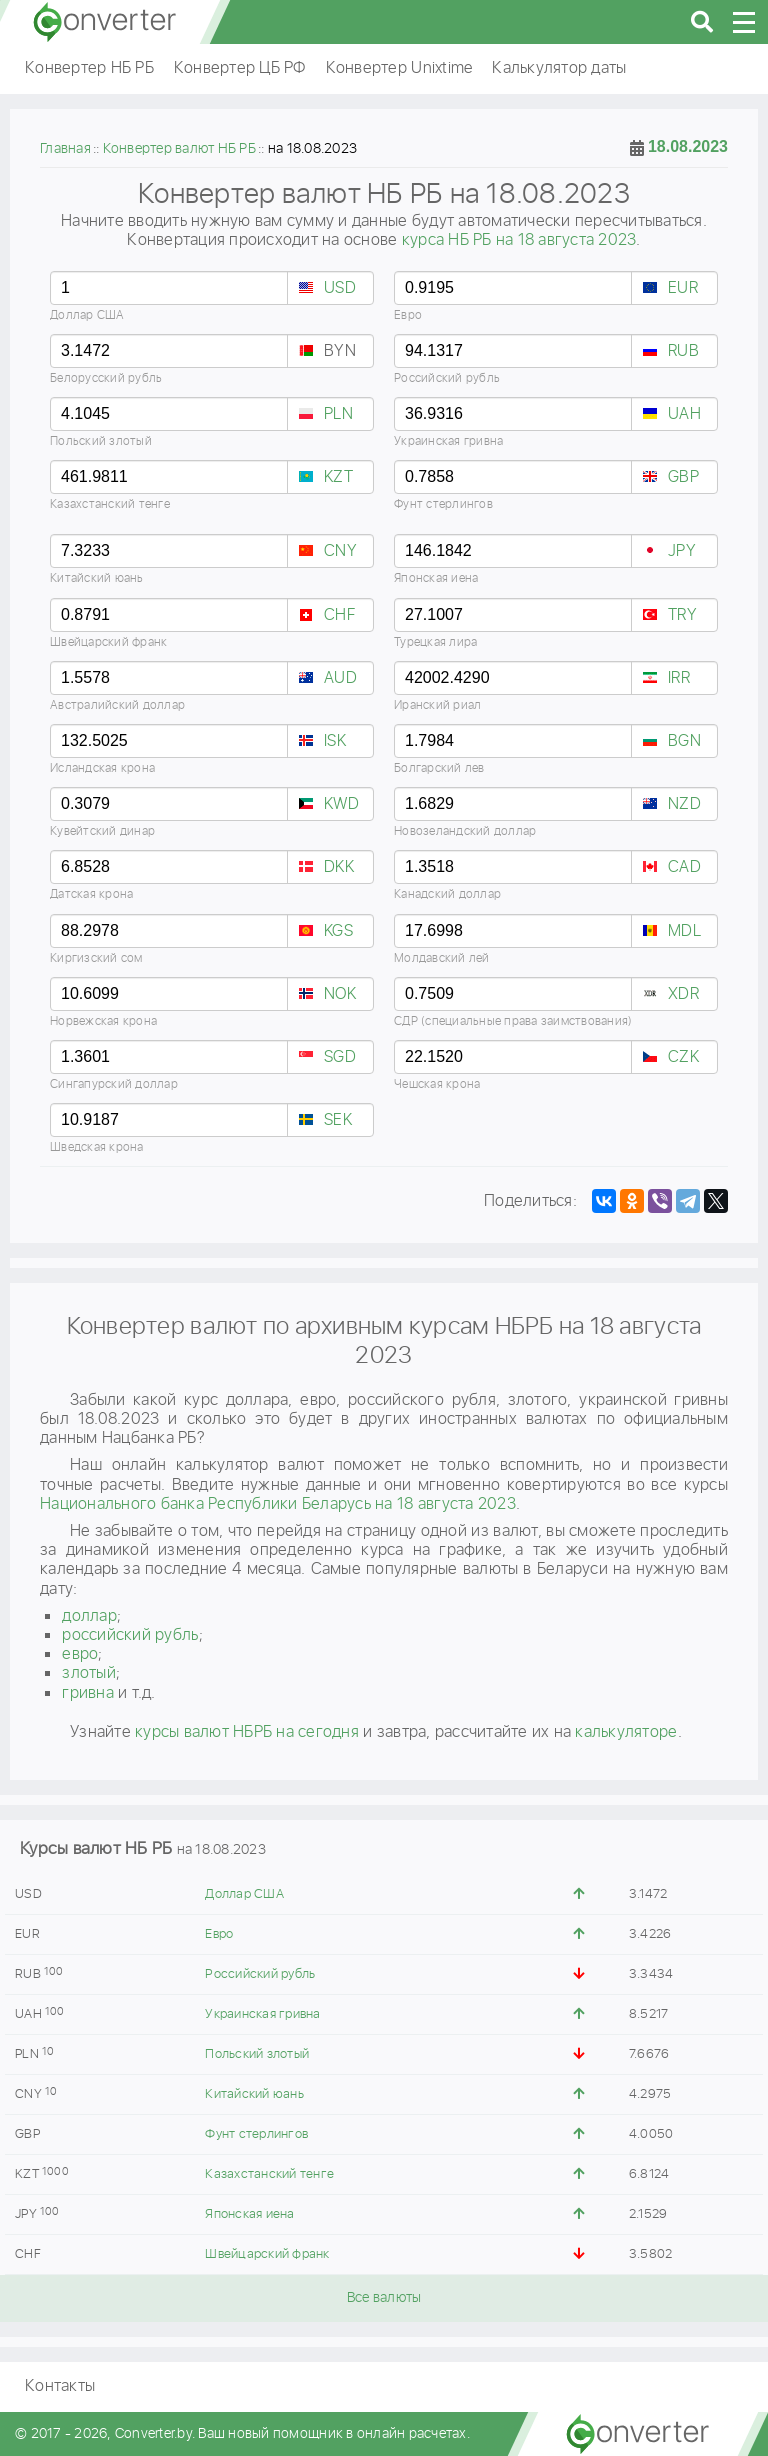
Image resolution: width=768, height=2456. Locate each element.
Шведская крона (97, 1147)
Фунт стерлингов (256, 2134)
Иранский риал (437, 705)
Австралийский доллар (117, 705)
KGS (338, 931)
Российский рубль (260, 1974)
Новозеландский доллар (465, 831)
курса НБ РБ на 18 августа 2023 (519, 240)
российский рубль (130, 1635)
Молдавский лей (442, 958)
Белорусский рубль (106, 378)
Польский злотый (257, 2054)
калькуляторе (626, 1732)
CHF (339, 615)
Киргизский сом (96, 958)
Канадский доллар (447, 894)
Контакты (60, 2386)
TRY (682, 615)
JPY (682, 551)
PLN (338, 414)
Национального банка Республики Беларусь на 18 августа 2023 (278, 1504)
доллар (89, 1616)
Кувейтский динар (102, 831)
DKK (339, 867)
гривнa (88, 1693)
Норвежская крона (103, 1021)
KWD (341, 804)
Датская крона (91, 894)
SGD (340, 1057)
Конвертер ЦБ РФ (240, 68)
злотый (89, 1673)
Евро (219, 1934)
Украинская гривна (262, 2014)
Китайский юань (254, 2094)
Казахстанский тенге (269, 2174)
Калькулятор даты (559, 68)
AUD (340, 678)
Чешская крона (437, 1084)
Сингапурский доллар (114, 1084)
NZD (684, 804)
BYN (340, 351)
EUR (683, 288)
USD (340, 288)
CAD (684, 867)
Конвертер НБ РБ (89, 68)
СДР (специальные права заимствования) (513, 1021)
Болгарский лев (439, 768)
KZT (338, 477)
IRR (679, 678)
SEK (338, 1120)
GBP (683, 477)
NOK (340, 994)
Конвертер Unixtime (399, 68)
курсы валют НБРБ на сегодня (247, 1732)
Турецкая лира (435, 642)
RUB (683, 351)
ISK (335, 741)
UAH (684, 414)
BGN (684, 741)
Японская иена (249, 2214)
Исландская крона (102, 768)
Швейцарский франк (267, 2254)
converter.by (105, 22)
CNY (340, 551)
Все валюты (384, 2298)
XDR (683, 994)
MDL (684, 931)
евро (80, 1654)
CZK (683, 1057)
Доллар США (244, 1894)
